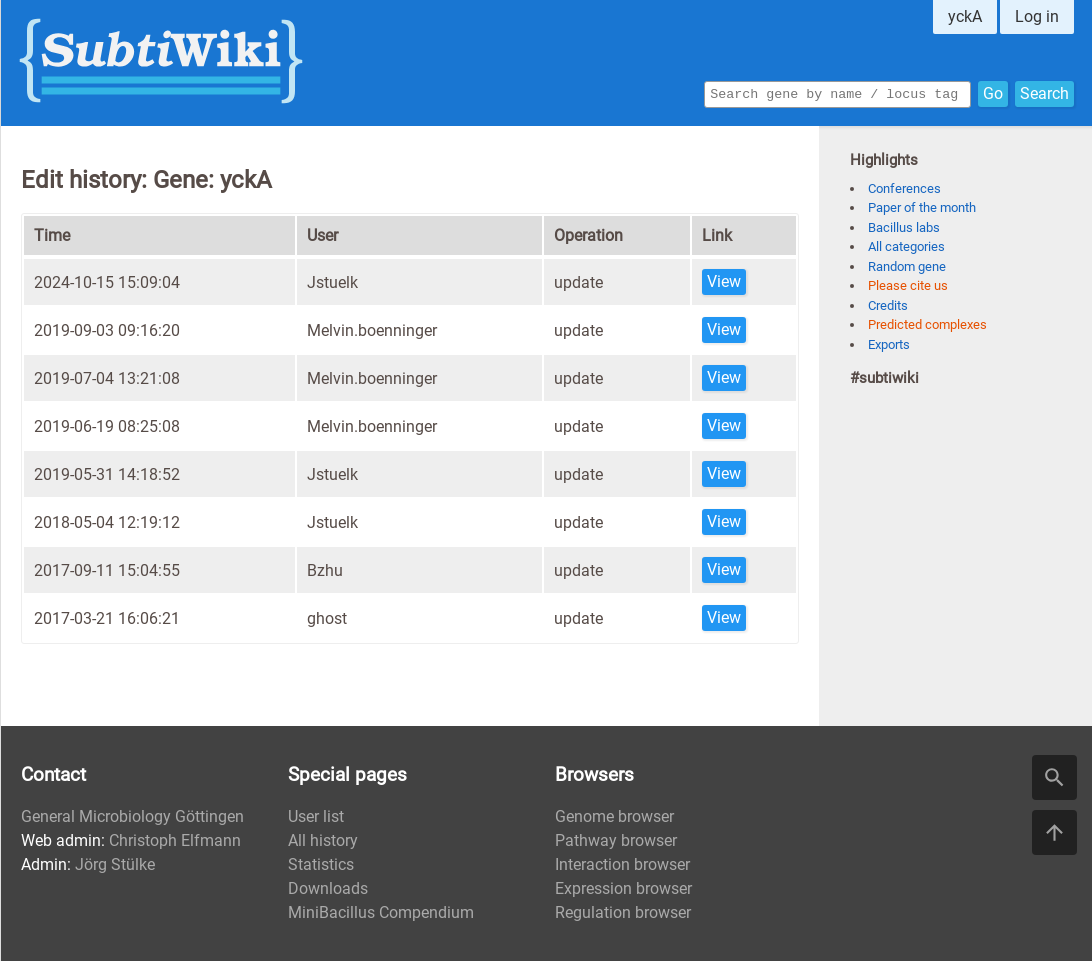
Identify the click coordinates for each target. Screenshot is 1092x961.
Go (993, 92)
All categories (906, 246)
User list (316, 816)
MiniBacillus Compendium (381, 912)
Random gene (907, 266)
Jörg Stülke (115, 864)
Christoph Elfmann (175, 840)
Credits (888, 305)
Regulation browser (623, 912)
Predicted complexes (927, 324)
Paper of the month (922, 207)
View (724, 281)
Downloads (328, 888)
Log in (1037, 16)
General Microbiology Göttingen (132, 816)
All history (323, 840)
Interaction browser (622, 864)
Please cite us (908, 285)
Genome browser (614, 816)
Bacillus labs (904, 227)
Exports (889, 344)
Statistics (321, 864)
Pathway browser (616, 840)
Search (1044, 92)
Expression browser (623, 888)
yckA (965, 16)
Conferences (904, 188)
